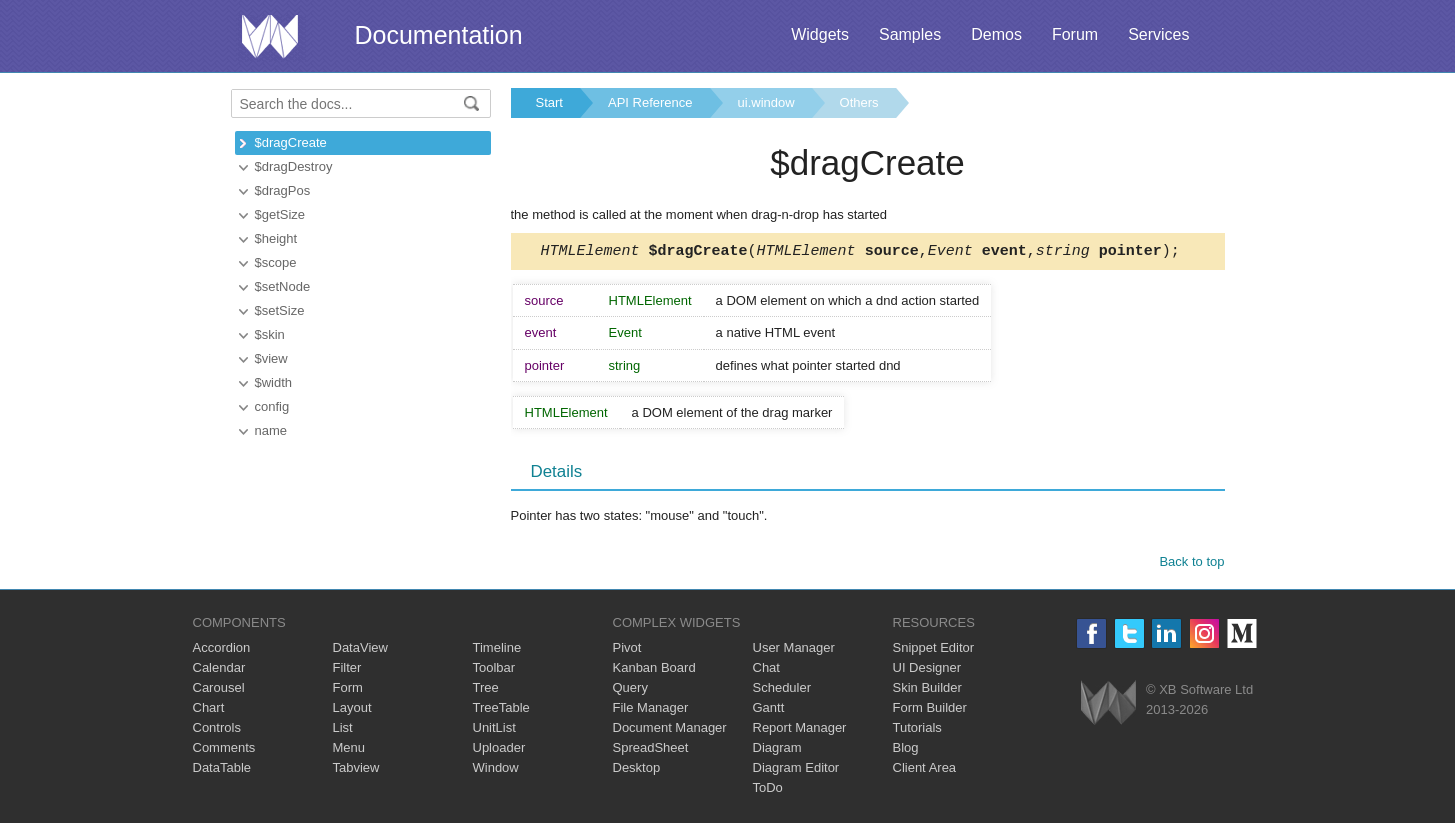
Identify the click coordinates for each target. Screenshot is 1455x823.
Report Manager (800, 730)
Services (1158, 34)
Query (630, 690)
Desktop (637, 770)
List (343, 730)
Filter (347, 670)
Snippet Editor (934, 650)
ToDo (768, 790)
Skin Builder (927, 690)
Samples (910, 34)
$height (276, 238)
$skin (270, 334)
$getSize (280, 214)
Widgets (820, 34)
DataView (360, 650)
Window (496, 770)
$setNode (283, 286)
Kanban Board (654, 670)
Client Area (925, 770)
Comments (224, 750)
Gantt (769, 710)
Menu (349, 750)
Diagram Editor (796, 770)
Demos (996, 34)
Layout (352, 710)
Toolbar (494, 670)
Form (348, 690)
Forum (1075, 34)
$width (274, 382)
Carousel (219, 690)
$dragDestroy (294, 166)
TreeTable (501, 710)
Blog (906, 750)
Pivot (627, 650)
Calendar (219, 670)
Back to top (1191, 564)
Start (549, 102)
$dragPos (283, 190)
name (271, 430)
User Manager (794, 650)
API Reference (650, 102)
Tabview (356, 770)
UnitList (494, 730)
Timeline (497, 650)
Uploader (499, 750)
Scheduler (782, 690)
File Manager (651, 710)
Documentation (439, 35)
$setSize (280, 310)
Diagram (777, 750)
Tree (486, 690)
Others (859, 102)
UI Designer (927, 670)
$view (271, 358)
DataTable (222, 770)
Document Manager (670, 730)
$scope (276, 262)
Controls (217, 730)
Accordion (222, 650)
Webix (1108, 705)
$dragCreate (291, 142)
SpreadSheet (651, 750)
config (272, 406)
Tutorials (917, 730)
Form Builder (930, 710)
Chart (209, 710)
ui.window (766, 102)
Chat (766, 670)
